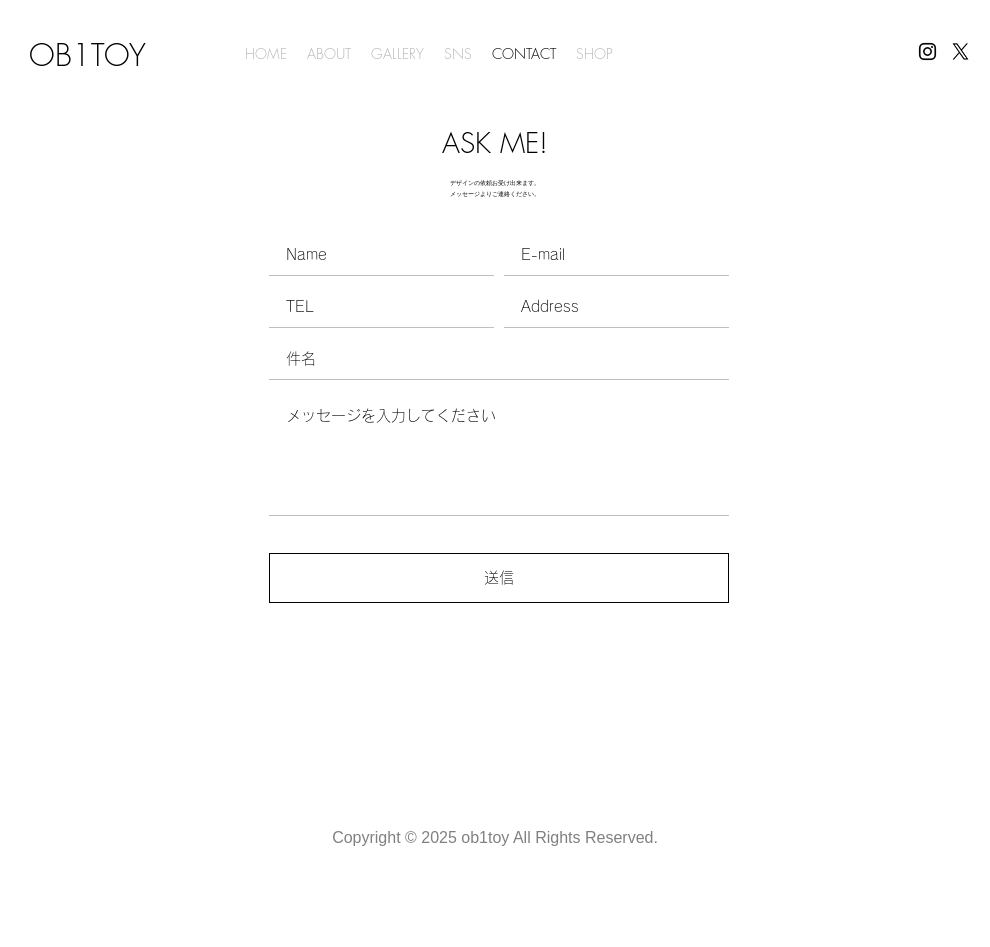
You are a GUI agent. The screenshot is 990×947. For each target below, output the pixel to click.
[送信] (499, 578)
